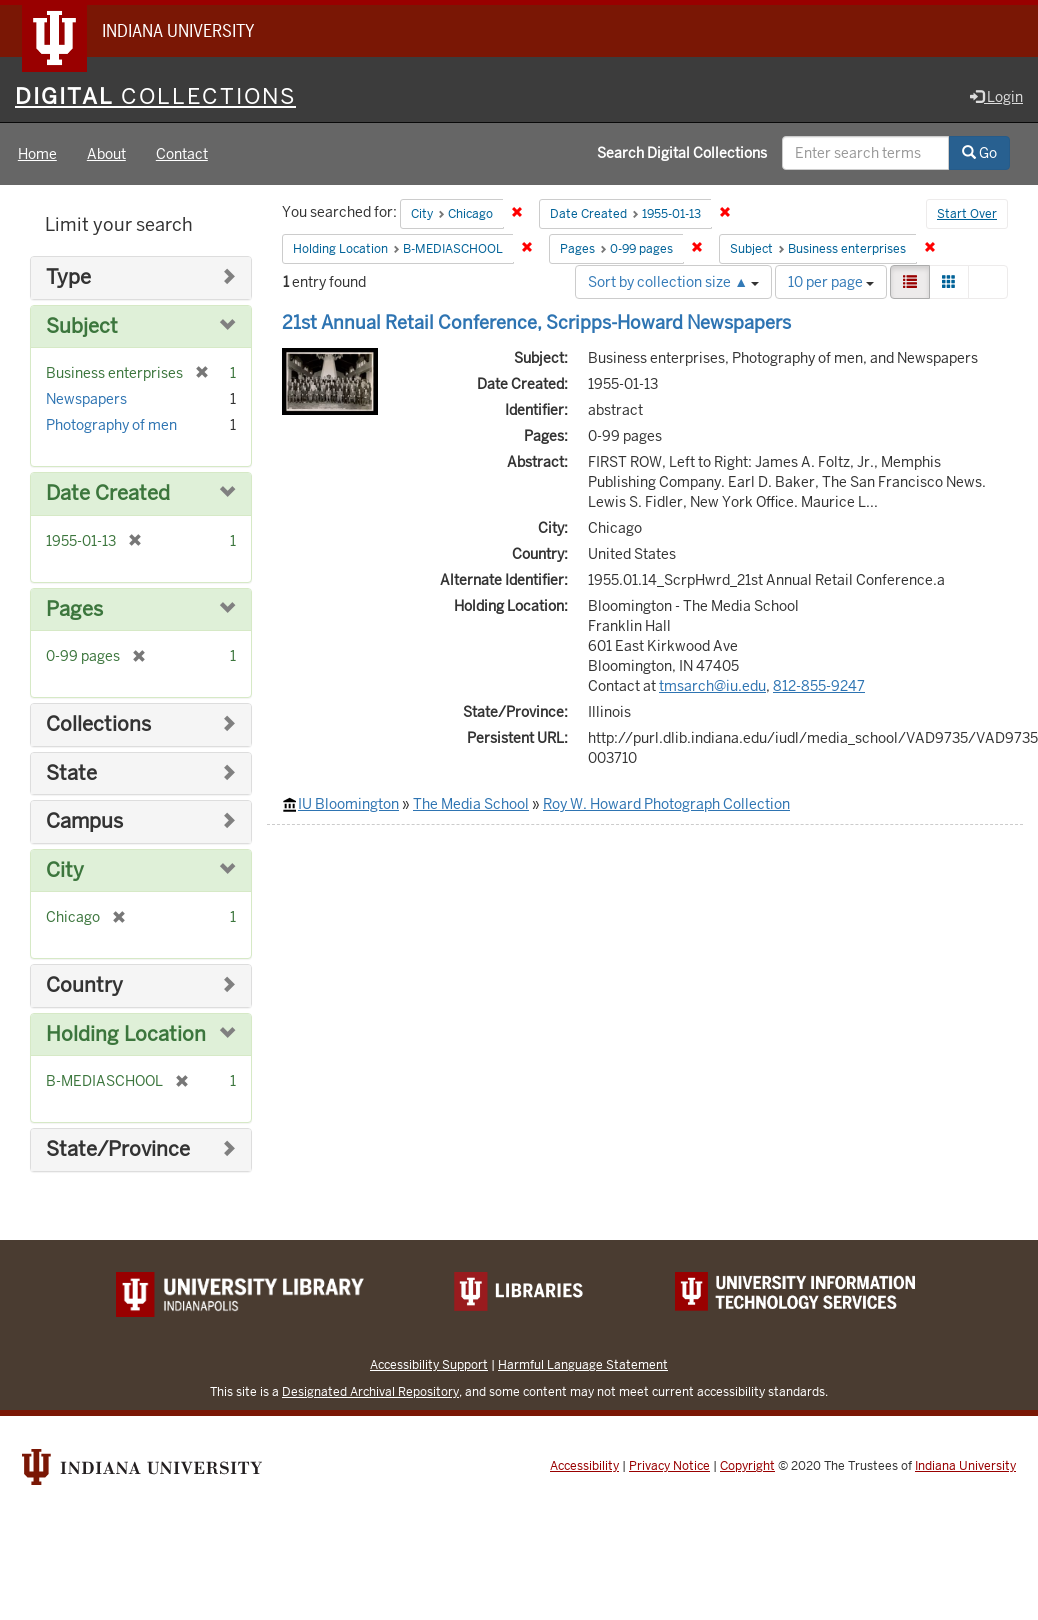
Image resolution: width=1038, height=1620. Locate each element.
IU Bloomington (348, 804)
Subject (82, 326)
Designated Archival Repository (370, 1391)
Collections (98, 724)
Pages (74, 609)
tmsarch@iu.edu (712, 686)
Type (68, 277)
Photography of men (111, 425)
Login (996, 97)
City (65, 870)
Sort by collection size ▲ (673, 282)
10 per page (831, 282)
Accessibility (584, 1466)
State (71, 773)
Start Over (967, 214)
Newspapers (86, 399)
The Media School (471, 804)
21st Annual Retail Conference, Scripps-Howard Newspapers (536, 322)
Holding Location (126, 1034)
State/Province (118, 1149)
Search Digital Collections (682, 153)
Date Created (108, 493)
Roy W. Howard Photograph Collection (666, 804)
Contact (182, 154)
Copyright (747, 1466)
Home (37, 154)
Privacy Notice (669, 1466)
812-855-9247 (819, 686)
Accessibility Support (429, 1364)
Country (84, 985)
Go (979, 153)
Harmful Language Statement (583, 1364)
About (106, 154)
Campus (84, 821)
